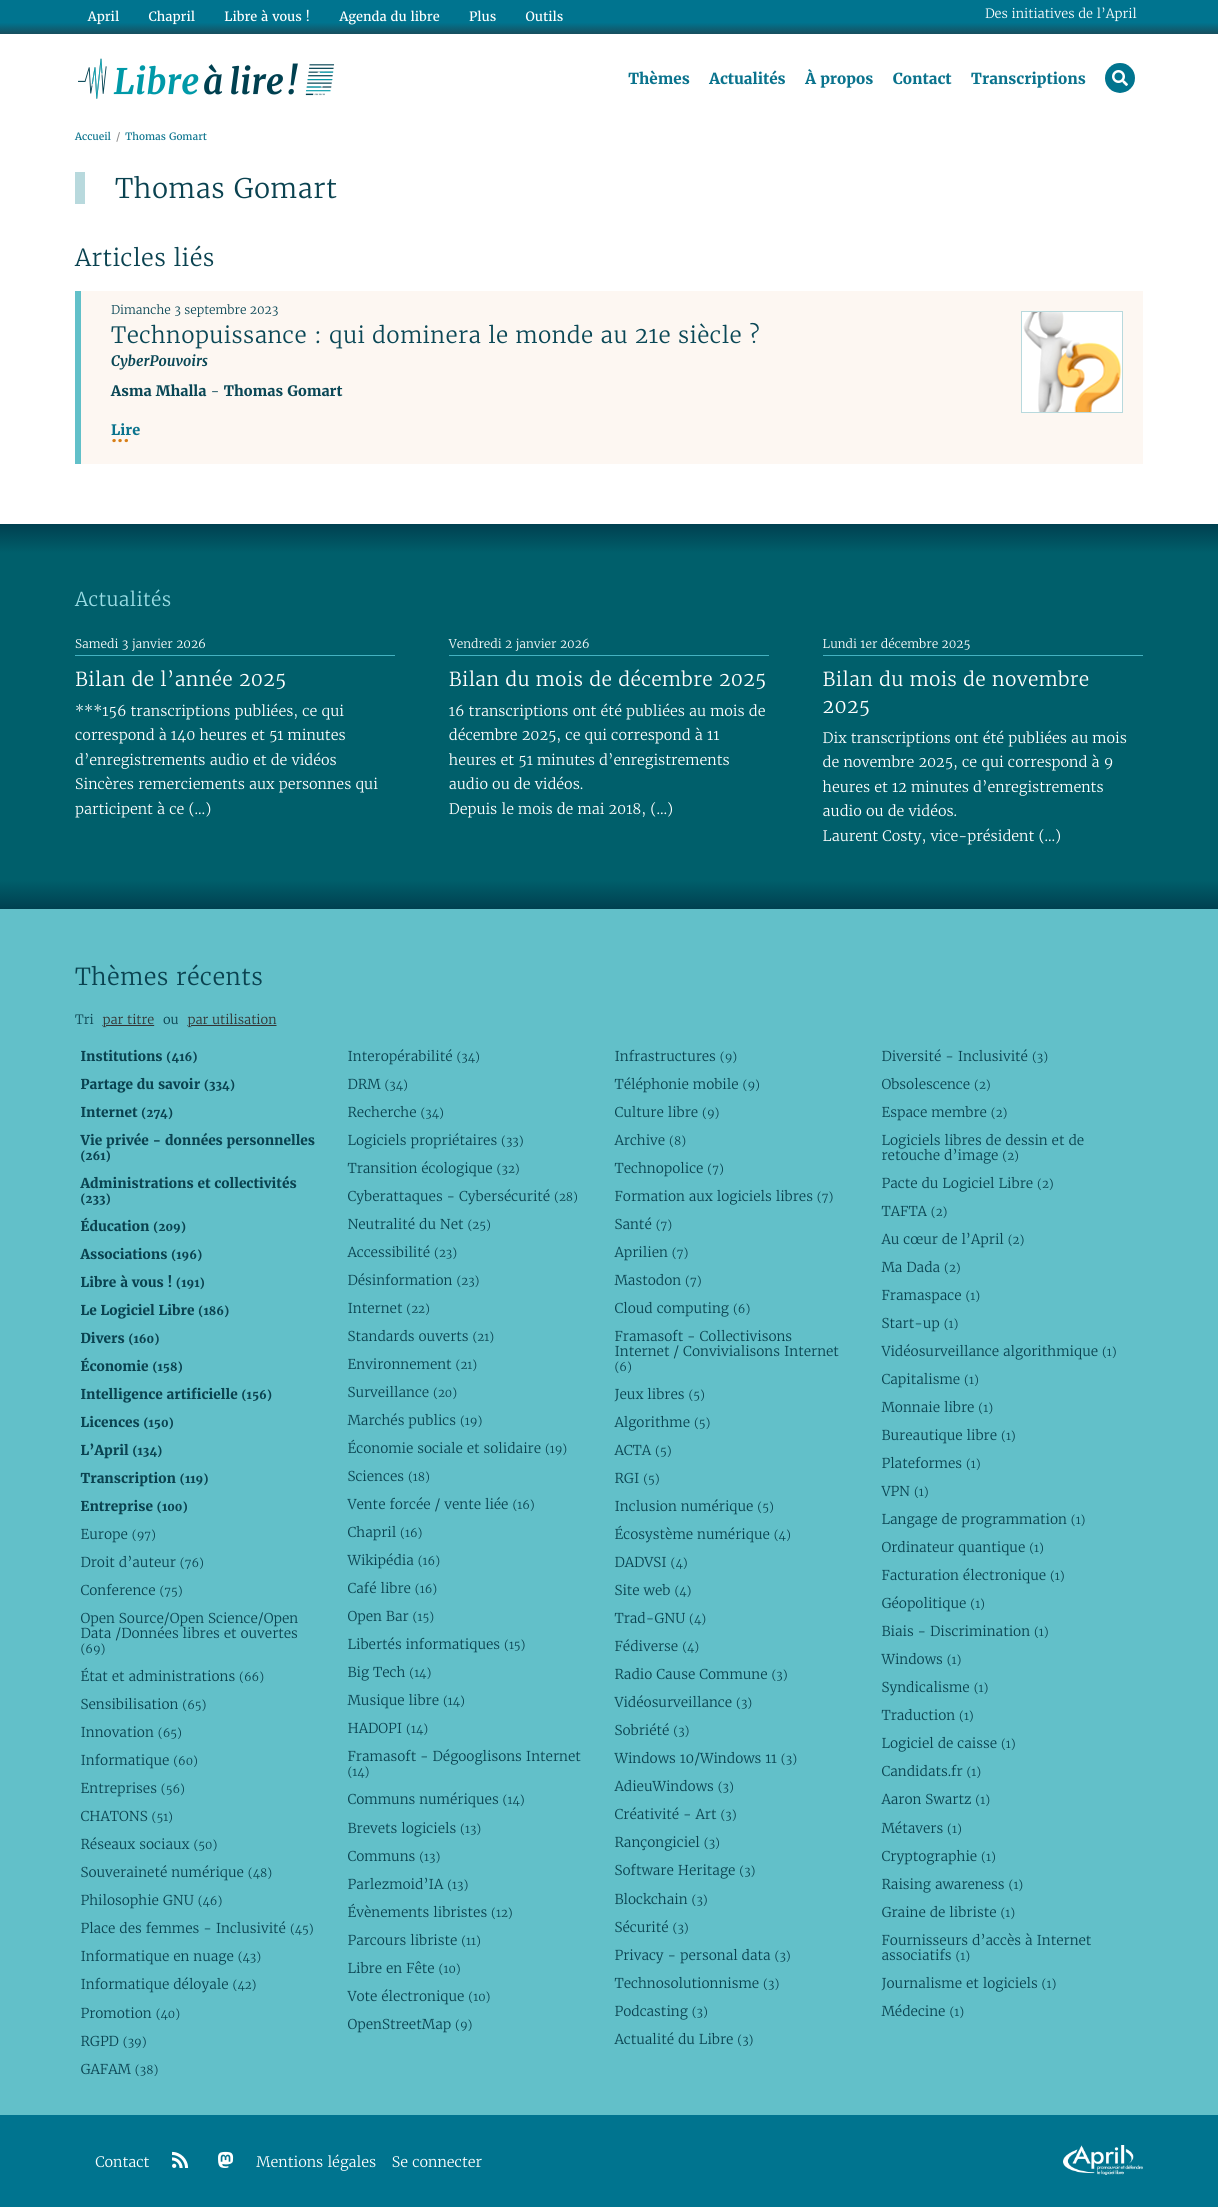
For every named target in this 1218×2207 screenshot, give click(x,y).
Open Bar (390, 1616)
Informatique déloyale (168, 1984)
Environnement (412, 1364)
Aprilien (651, 1252)
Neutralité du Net (418, 1224)
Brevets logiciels (414, 1828)
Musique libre (406, 1700)
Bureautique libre (948, 1435)
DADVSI (650, 1562)
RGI (636, 1478)
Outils (545, 16)
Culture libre (666, 1112)
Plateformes (930, 1463)
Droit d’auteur (142, 1562)
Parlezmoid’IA (407, 1884)
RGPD (113, 2041)
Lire (125, 430)
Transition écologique (433, 1168)
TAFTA (914, 1211)
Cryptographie (938, 1856)
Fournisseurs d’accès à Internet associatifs (986, 1947)
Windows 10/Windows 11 (705, 1758)
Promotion (130, 2013)
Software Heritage (684, 1870)
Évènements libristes (429, 1912)
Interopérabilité (413, 1056)
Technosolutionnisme (696, 1983)
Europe (117, 1534)
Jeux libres (659, 1394)
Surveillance (402, 1392)
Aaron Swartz (935, 1799)
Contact (922, 79)
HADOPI (387, 1728)
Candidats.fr (931, 1771)
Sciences (388, 1476)
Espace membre (944, 1112)
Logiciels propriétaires (435, 1140)
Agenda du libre (389, 16)
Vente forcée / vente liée (440, 1504)
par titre (128, 1019)
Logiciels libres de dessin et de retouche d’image (982, 1147)
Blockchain (660, 1899)
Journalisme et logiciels (968, 1983)
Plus (482, 16)
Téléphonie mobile (686, 1084)
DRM (377, 1084)
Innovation (130, 1732)
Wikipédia (393, 1560)
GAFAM (119, 2069)
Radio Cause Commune (700, 1674)
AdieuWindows (673, 1786)
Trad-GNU (660, 1618)
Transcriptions (1028, 79)
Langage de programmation (983, 1519)
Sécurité (651, 1927)
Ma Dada (920, 1267)
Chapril (384, 1532)
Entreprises (132, 1788)
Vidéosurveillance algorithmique (998, 1351)
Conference (131, 1590)
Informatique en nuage (170, 1956)
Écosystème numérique (702, 1534)
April (103, 16)
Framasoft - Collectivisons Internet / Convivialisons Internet (726, 1351)
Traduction (927, 1715)
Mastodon (657, 1280)
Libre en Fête (403, 1968)
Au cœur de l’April (952, 1239)
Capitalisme (929, 1379)
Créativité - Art (675, 1814)
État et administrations (172, 1676)
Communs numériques (435, 1799)
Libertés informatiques (436, 1644)
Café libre (392, 1588)
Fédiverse (656, 1646)
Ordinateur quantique (962, 1547)
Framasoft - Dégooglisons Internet (463, 1763)
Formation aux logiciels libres (723, 1196)
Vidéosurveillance (683, 1702)
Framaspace (930, 1295)
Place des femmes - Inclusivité (196, 1928)
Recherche (395, 1112)
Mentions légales (316, 2162)
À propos (839, 79)
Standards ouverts (420, 1336)
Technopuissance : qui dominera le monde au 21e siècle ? (435, 335)
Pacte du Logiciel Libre (967, 1183)
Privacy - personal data (702, 1955)
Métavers (921, 1828)
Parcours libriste (413, 1940)
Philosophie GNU (151, 1900)
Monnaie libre (937, 1407)
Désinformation (413, 1280)
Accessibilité (402, 1252)
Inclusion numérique (693, 1506)
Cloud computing (682, 1308)
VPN (904, 1491)
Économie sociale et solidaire (457, 1448)
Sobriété (651, 1730)
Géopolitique (933, 1603)
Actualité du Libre (683, 2039)
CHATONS (126, 1816)
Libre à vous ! (267, 16)
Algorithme (662, 1422)
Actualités (747, 79)
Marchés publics (414, 1420)
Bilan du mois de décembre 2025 (608, 679)
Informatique (138, 1760)
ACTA (642, 1450)
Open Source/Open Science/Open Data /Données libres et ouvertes (189, 1633)
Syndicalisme (934, 1687)
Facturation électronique (972, 1575)
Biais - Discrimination (964, 1631)
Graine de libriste (948, 1912)
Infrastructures (675, 1056)
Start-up (919, 1323)
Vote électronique (418, 1996)
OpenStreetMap (409, 2024)
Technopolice (668, 1168)
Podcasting (660, 2011)
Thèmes (659, 79)
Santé (643, 1224)
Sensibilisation (143, 1704)
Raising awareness (952, 1884)
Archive (650, 1140)
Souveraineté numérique (176, 1872)
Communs (393, 1856)
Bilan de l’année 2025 (181, 679)
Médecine (922, 2011)
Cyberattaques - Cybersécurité (462, 1196)
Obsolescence (935, 1084)
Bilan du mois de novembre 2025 (956, 692)
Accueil (93, 136)
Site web (652, 1590)
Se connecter (437, 2162)
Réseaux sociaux (148, 1844)
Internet (388, 1308)
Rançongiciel (667, 1842)
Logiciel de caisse (948, 1743)
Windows (921, 1659)
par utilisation (231, 1019)
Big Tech (389, 1672)
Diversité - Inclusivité (964, 1056)
